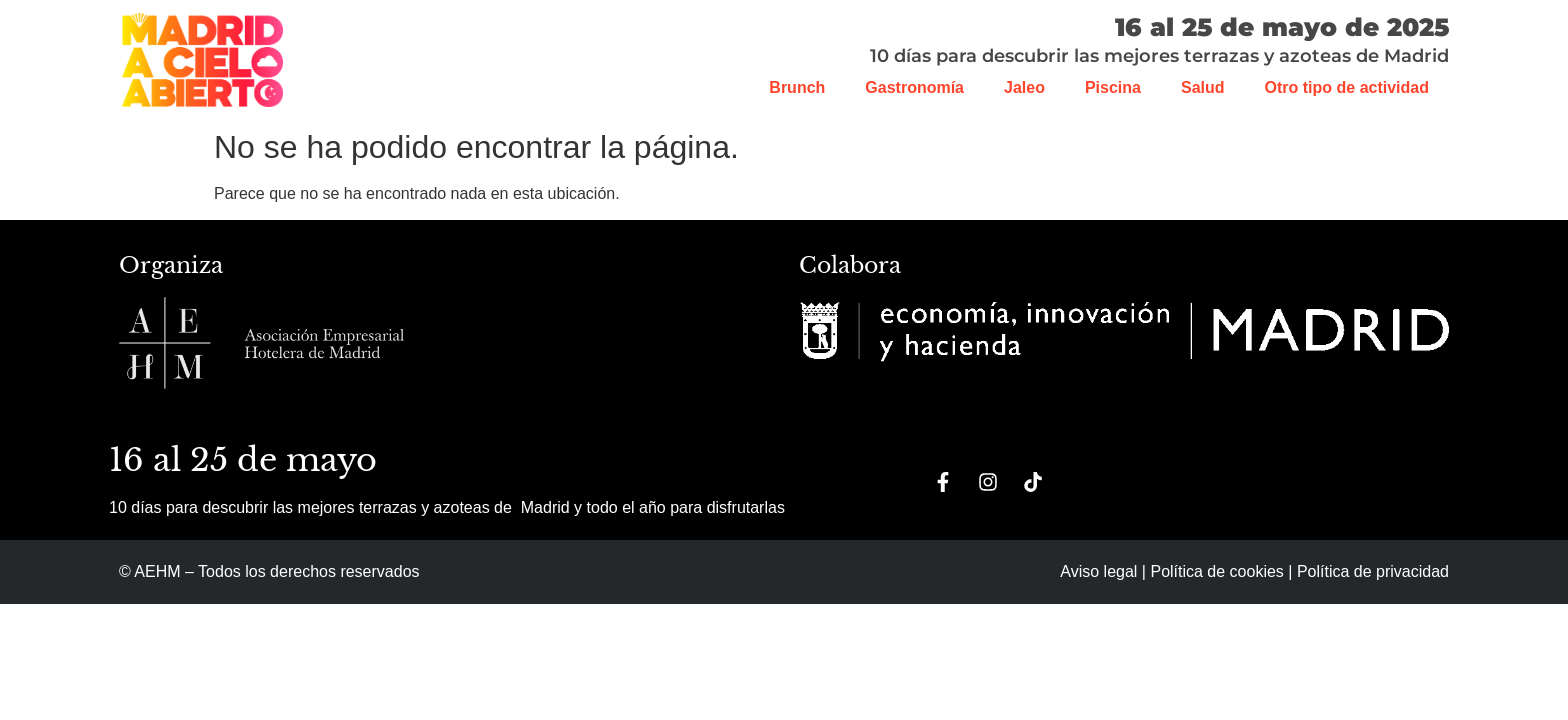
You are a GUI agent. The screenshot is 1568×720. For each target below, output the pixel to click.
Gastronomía (914, 87)
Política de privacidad (1373, 571)
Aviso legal (1098, 571)
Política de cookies (1216, 571)
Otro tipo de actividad (1347, 87)
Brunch (797, 87)
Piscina (1113, 87)
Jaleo (1024, 87)
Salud (1203, 87)
